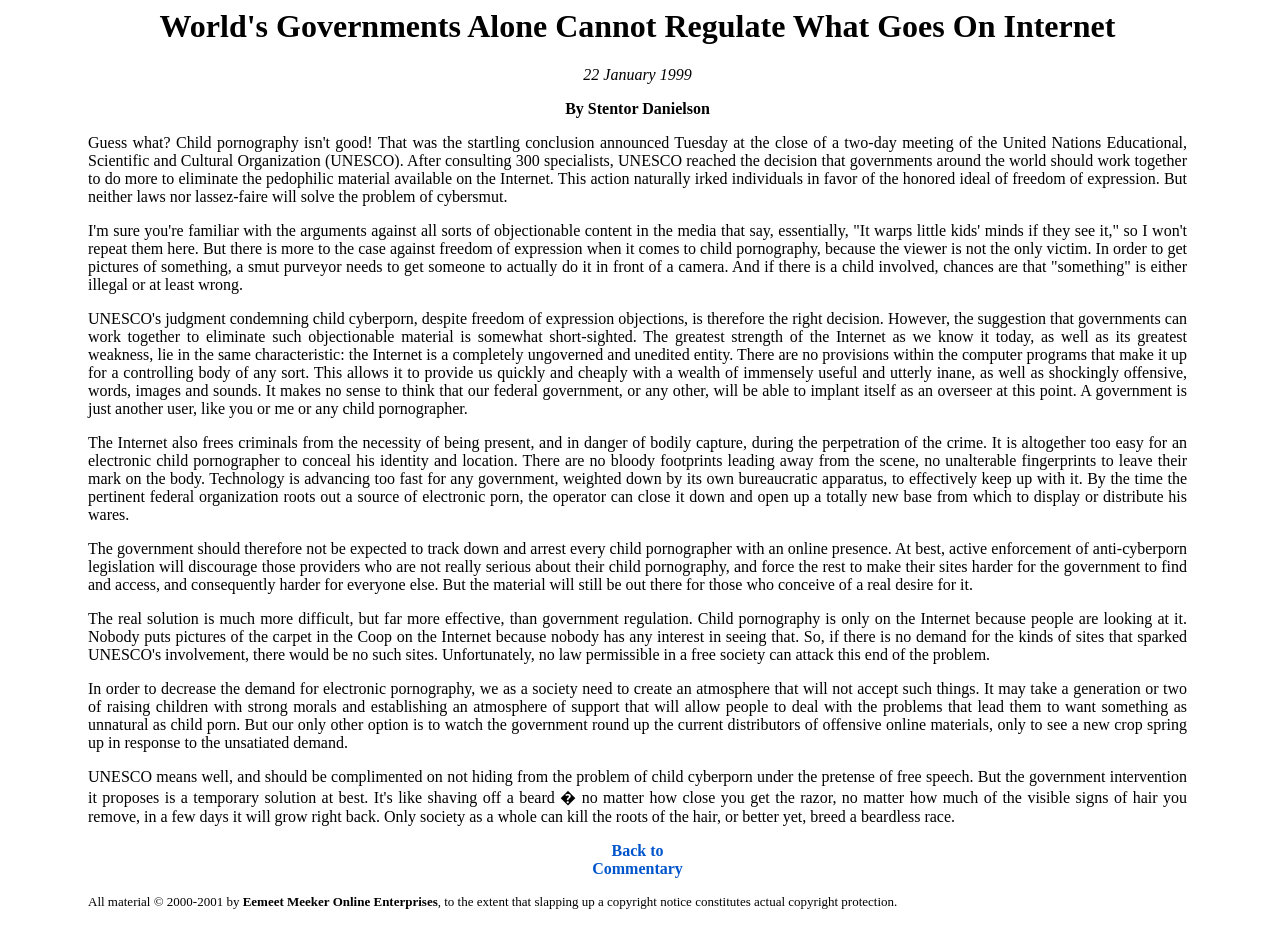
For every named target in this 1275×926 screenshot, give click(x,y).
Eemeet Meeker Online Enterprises (340, 901)
